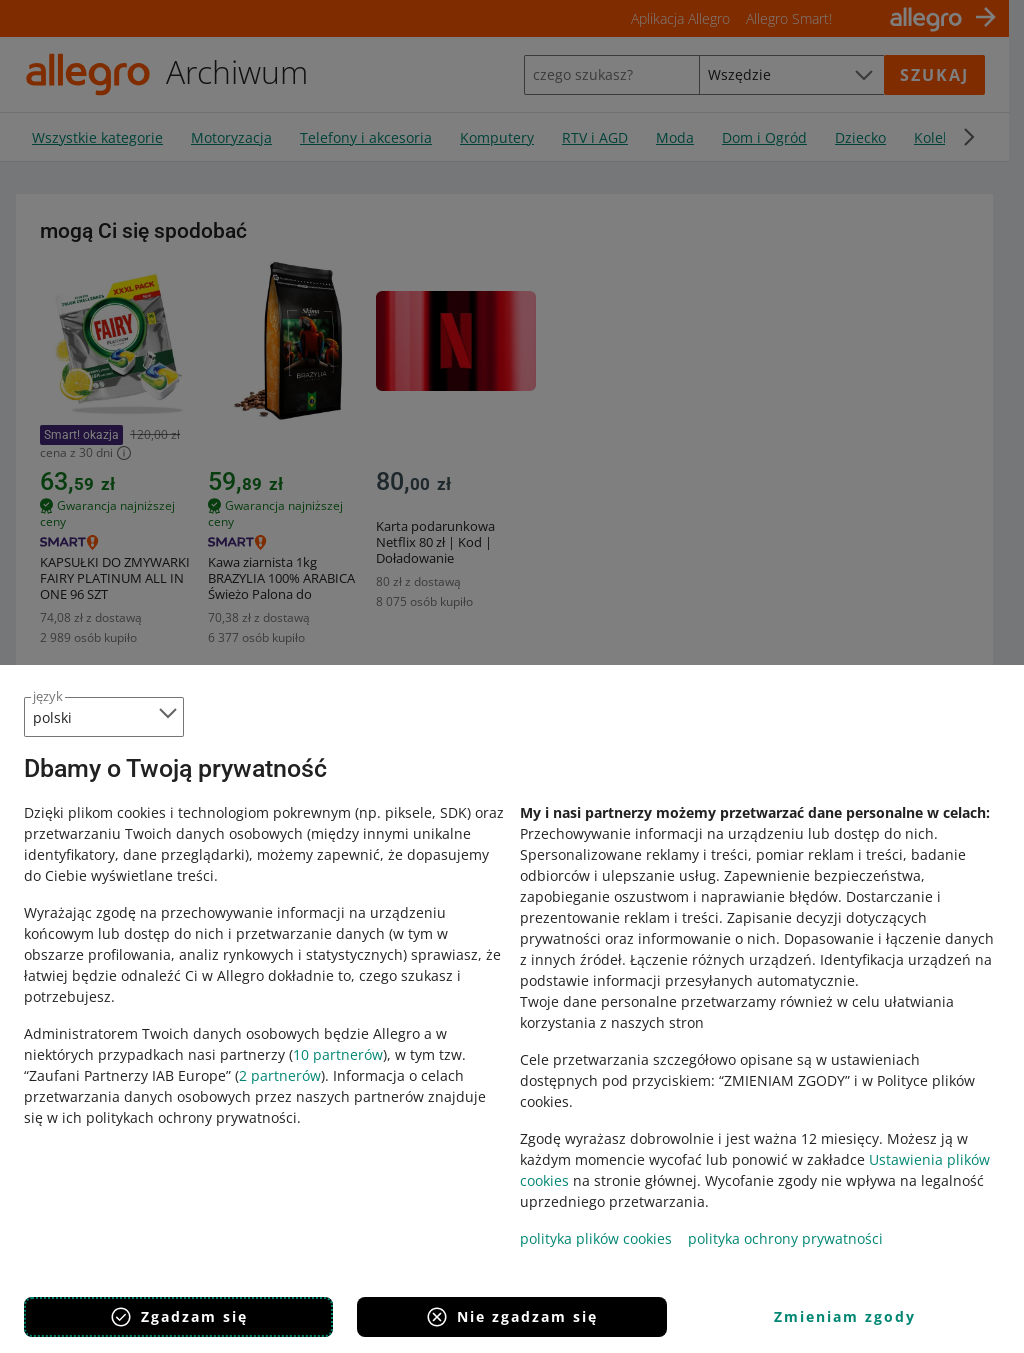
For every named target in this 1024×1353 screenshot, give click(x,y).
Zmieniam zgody (845, 1316)
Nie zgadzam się (511, 1317)
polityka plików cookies (596, 1238)
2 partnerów (280, 1075)
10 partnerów (338, 1054)
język (48, 696)
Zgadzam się (178, 1317)
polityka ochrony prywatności (785, 1238)
